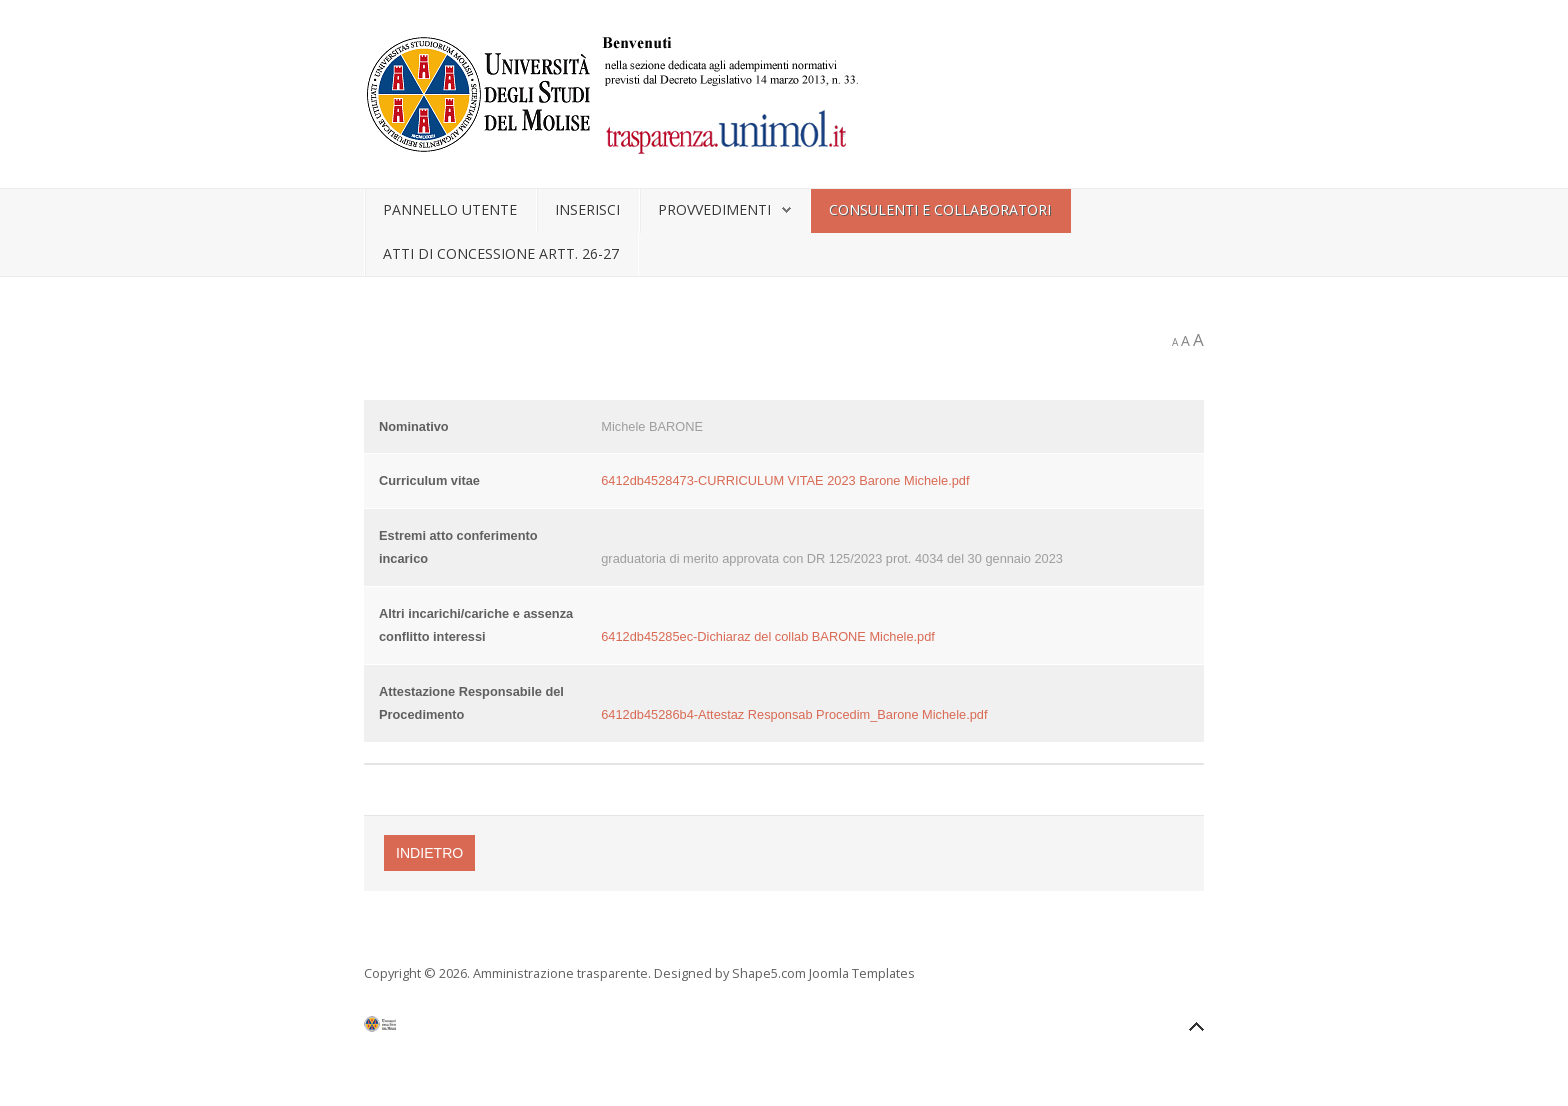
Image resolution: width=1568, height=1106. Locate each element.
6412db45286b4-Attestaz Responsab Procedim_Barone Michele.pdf (794, 714)
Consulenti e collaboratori (940, 209)
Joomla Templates (862, 973)
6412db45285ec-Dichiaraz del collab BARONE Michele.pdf (768, 636)
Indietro (429, 853)
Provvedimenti (714, 209)
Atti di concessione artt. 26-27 (501, 253)
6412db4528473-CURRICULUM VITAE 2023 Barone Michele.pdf (785, 480)
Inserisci (587, 209)
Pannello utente (450, 209)
